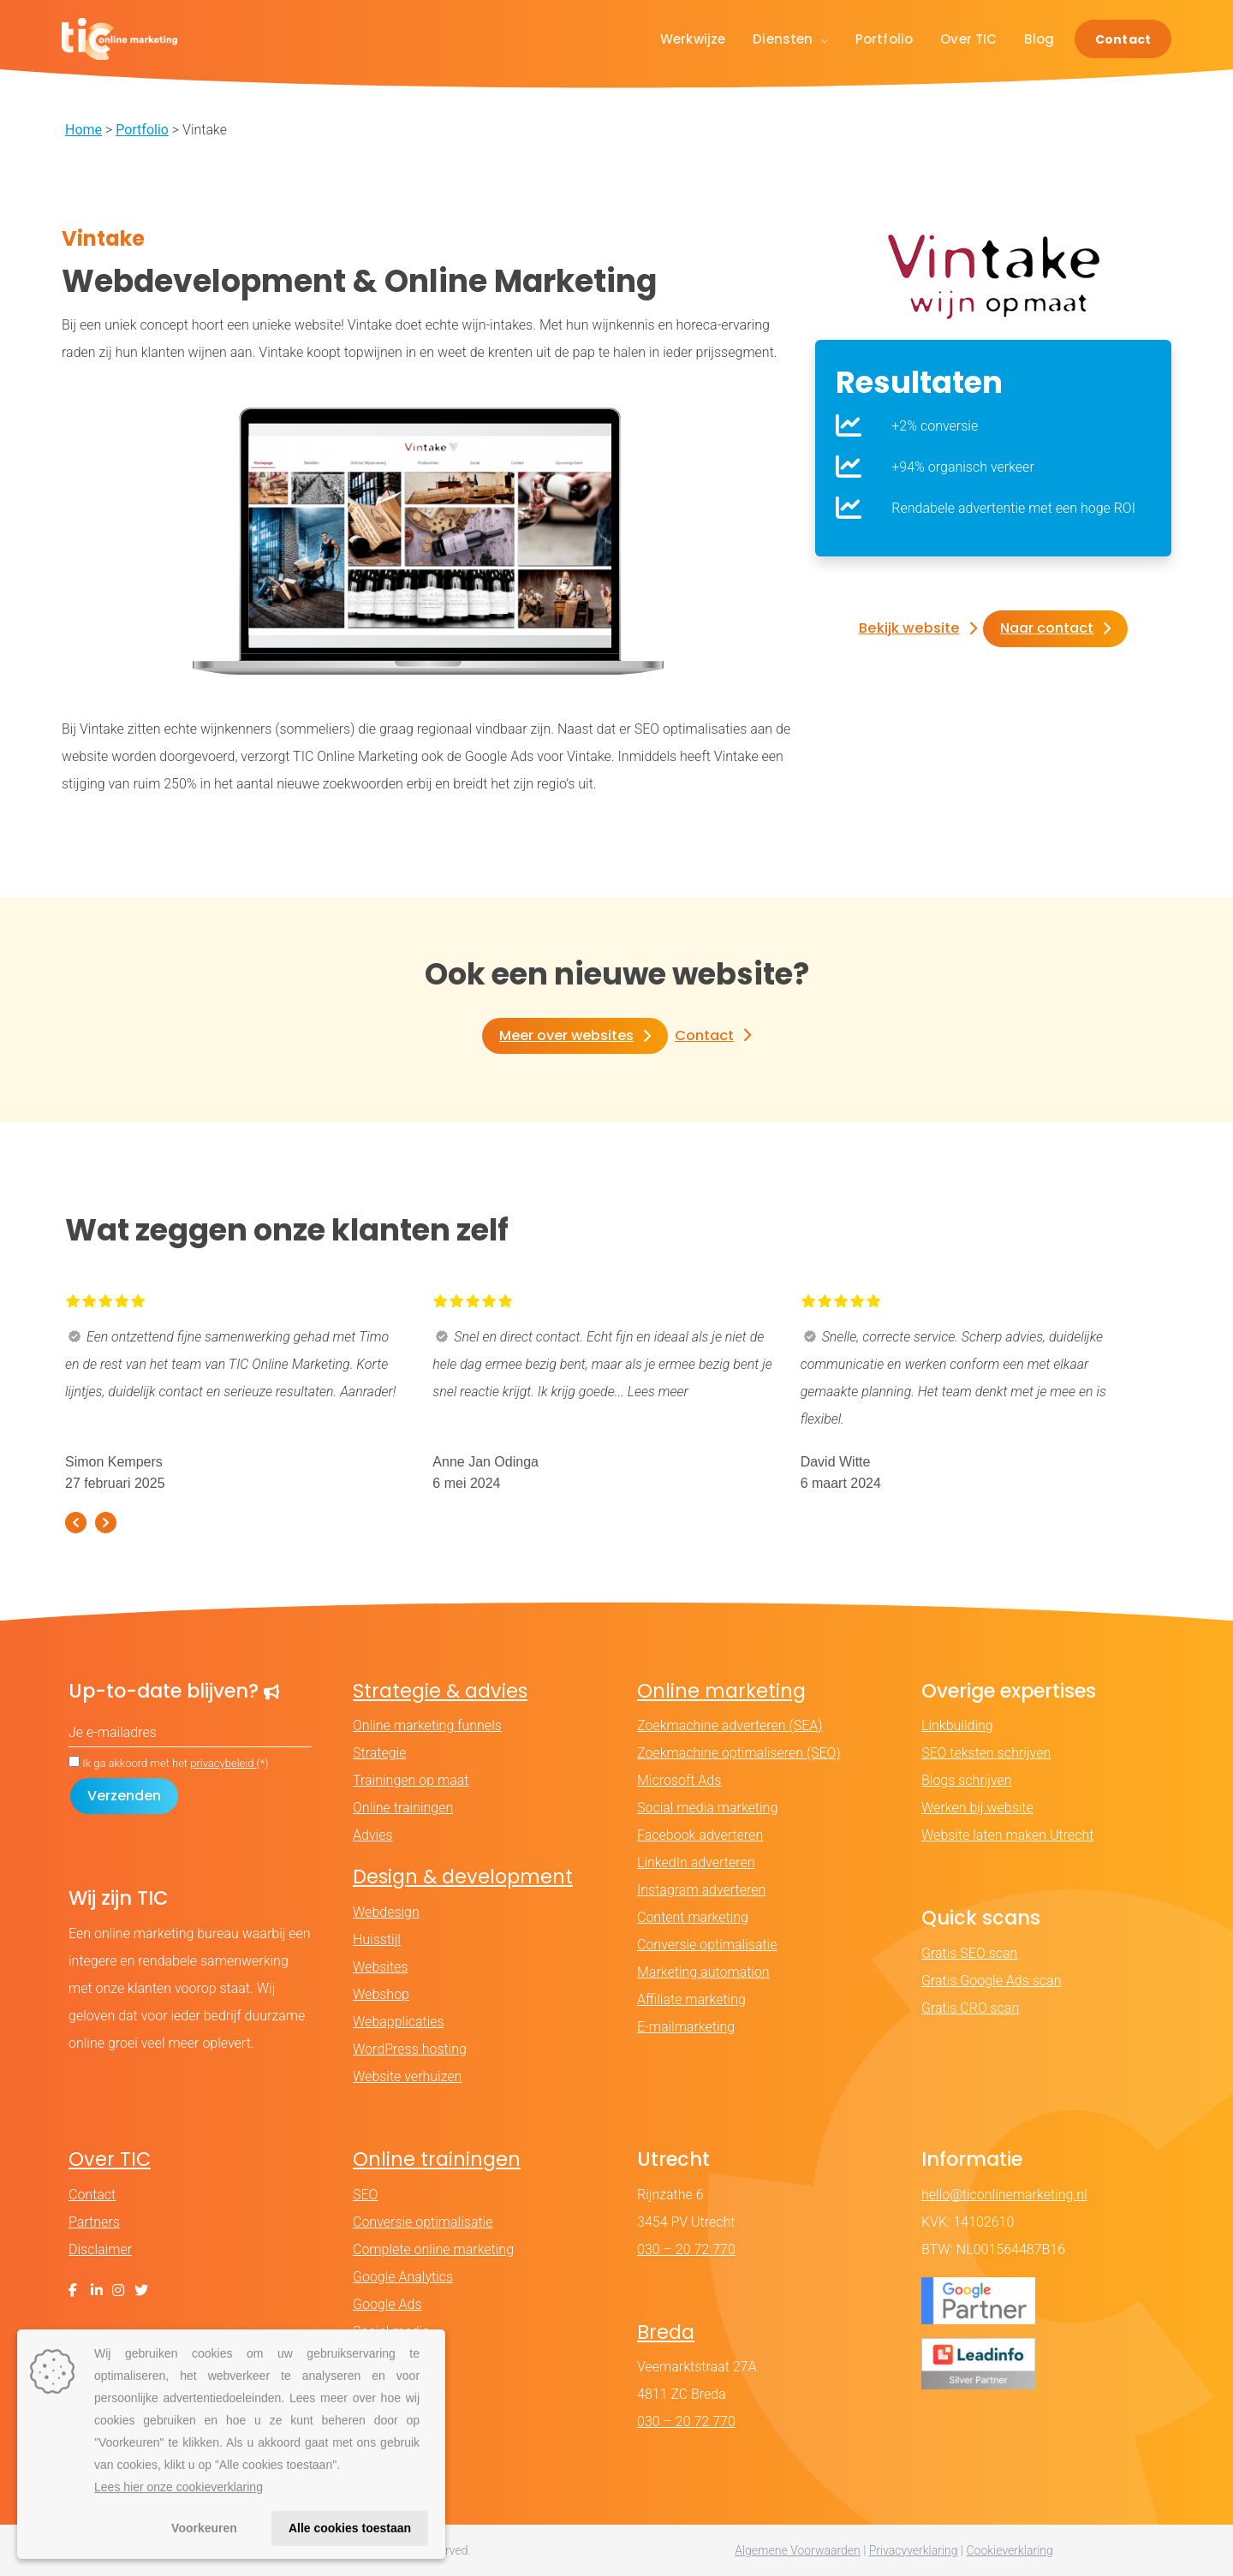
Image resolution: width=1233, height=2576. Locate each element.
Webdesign (386, 1912)
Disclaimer (100, 2249)
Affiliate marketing (691, 2000)
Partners (94, 2222)
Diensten (790, 39)
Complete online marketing (433, 2249)
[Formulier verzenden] (124, 1797)
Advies (373, 1836)
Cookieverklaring (1009, 2550)
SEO (365, 2194)
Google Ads (387, 2304)
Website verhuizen (407, 2076)
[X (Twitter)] (141, 2290)
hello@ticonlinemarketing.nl (1004, 2194)
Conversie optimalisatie (707, 1945)
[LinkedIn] (97, 2290)
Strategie (379, 1754)
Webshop (381, 1994)
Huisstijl (377, 1939)
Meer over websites (566, 1035)
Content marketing (692, 1918)
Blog (1039, 39)
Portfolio (884, 39)
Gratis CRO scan (970, 2008)
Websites (380, 1967)
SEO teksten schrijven (986, 1754)
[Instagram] (118, 2290)
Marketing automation (703, 1973)
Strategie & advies (440, 1690)
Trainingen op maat (410, 1781)
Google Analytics (403, 2277)
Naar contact (1045, 629)
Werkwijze (692, 39)
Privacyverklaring (913, 2550)
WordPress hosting (410, 2049)
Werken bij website (977, 1808)
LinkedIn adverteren (695, 1863)
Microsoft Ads (679, 1781)
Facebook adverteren (700, 1836)
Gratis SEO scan (969, 1953)
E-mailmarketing (686, 2028)
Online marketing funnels (427, 1726)
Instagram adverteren (701, 1891)
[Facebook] (72, 2290)
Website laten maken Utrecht (1007, 1836)
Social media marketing (707, 1808)
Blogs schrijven (966, 1781)
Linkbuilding (957, 1726)
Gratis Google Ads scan (991, 1980)
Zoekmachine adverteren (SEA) (729, 1726)
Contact (1123, 39)
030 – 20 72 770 (686, 2249)
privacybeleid (223, 1764)
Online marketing (721, 1690)
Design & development (463, 1877)
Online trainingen (403, 1808)
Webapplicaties (398, 2022)
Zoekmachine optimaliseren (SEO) (739, 1754)
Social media (391, 2331)
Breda (665, 2332)
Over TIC (968, 39)
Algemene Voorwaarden (798, 2550)
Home (83, 130)
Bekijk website (909, 629)
